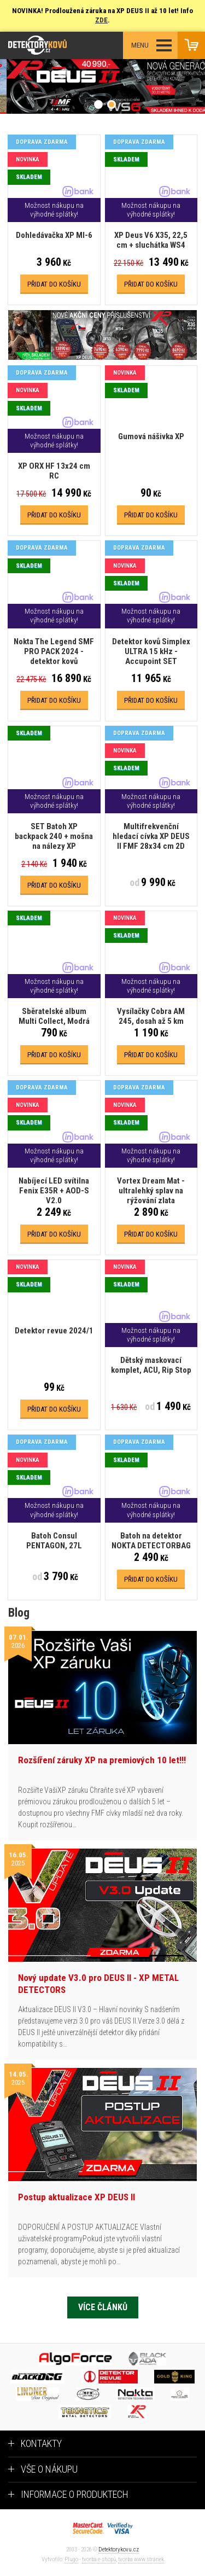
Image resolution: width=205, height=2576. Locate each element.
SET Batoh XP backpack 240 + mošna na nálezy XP (54, 836)
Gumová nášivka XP (151, 436)
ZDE (101, 20)
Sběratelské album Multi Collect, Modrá (54, 1016)
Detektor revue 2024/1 (54, 1331)
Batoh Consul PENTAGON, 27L (54, 1541)
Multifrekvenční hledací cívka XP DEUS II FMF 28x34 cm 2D (151, 836)
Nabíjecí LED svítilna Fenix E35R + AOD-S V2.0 (54, 1190)
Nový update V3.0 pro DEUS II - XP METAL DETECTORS (98, 1983)
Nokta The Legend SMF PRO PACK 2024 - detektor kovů (54, 651)
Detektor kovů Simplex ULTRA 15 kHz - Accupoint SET (151, 651)
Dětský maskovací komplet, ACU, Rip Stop (151, 1365)
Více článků (102, 2307)
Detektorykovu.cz (118, 2549)
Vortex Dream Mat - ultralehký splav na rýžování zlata (151, 1190)
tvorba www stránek (141, 2559)
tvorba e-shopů (99, 2559)
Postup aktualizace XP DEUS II (76, 2197)
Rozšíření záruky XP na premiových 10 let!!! (102, 1760)
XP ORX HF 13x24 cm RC (54, 471)
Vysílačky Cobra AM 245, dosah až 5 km (151, 1016)
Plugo (71, 2559)
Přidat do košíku (54, 284)
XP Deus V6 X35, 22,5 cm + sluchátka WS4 (151, 240)
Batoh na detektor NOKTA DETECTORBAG (151, 1541)
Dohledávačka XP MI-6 (54, 235)
